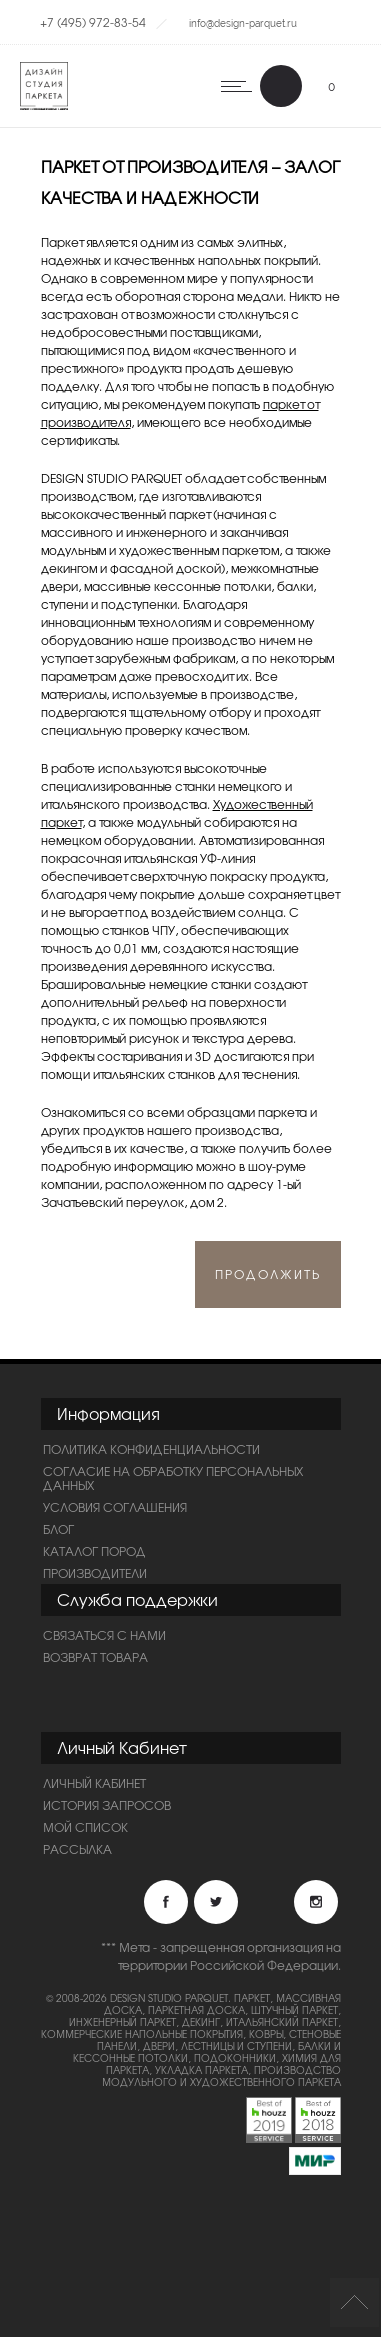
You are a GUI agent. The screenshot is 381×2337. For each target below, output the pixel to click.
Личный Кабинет (94, 1783)
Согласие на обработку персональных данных (173, 1478)
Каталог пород (94, 1551)
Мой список (85, 1827)
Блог (58, 1529)
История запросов (107, 1805)
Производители (95, 1573)
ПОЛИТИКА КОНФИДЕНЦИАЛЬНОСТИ (151, 1449)
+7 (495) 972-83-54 (93, 22)
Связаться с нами (104, 1635)
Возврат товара (95, 1657)
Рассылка (77, 1849)
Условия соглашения (115, 1507)
